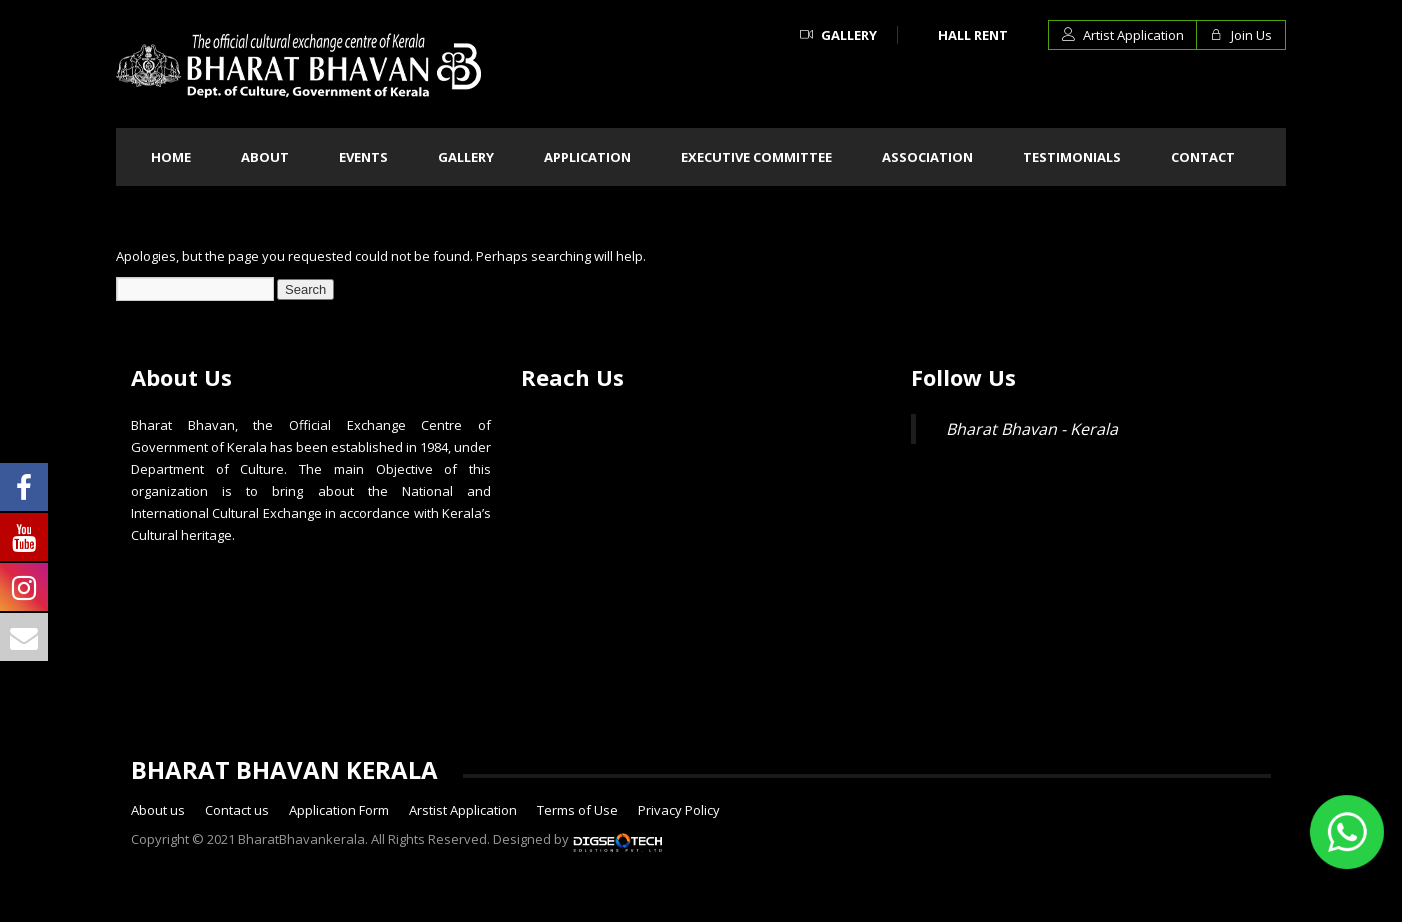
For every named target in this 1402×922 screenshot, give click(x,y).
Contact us (237, 810)
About (265, 157)
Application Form (339, 810)
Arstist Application (463, 810)
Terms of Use (577, 810)
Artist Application (1123, 35)
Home (171, 157)
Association (927, 157)
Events (363, 157)
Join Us (1241, 35)
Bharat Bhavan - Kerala (1032, 429)
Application (587, 157)
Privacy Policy (679, 810)
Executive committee (756, 157)
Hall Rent (973, 35)
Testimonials (1072, 157)
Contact (1203, 157)
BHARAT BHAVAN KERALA (284, 769)
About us (158, 810)
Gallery (838, 35)
